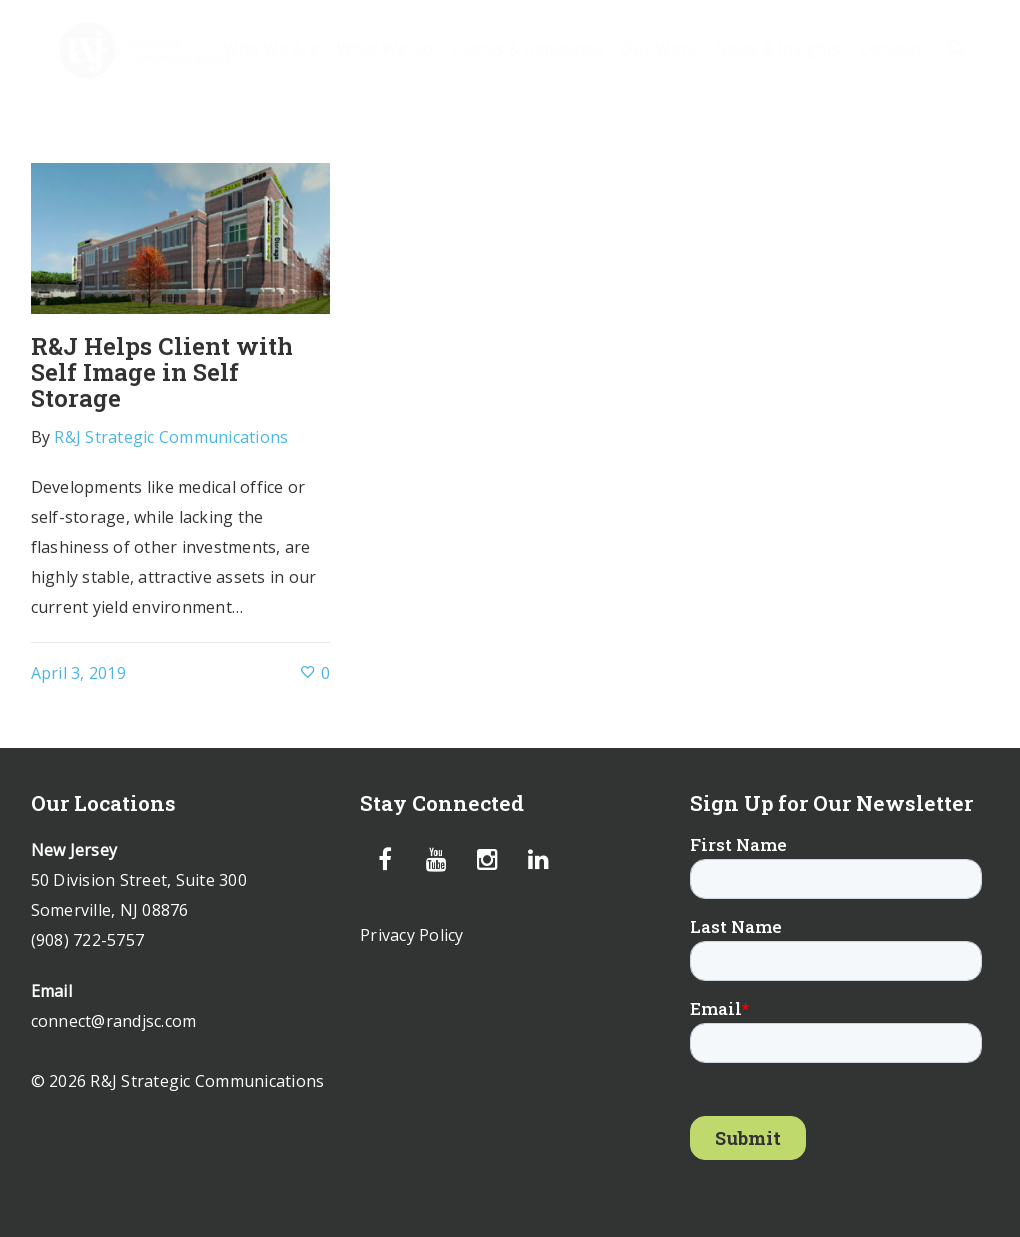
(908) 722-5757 (88, 940)
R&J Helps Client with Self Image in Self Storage (162, 371)
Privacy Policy (412, 935)
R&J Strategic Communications (171, 437)
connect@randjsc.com (114, 1021)
